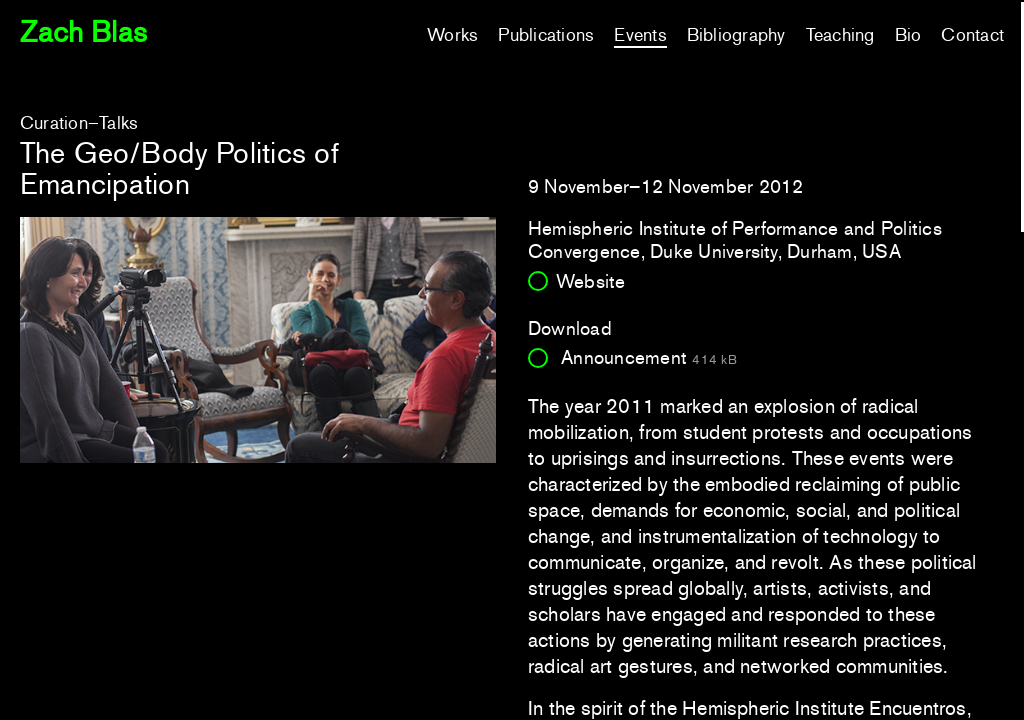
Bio (908, 35)
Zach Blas (83, 32)
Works (452, 35)
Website (591, 281)
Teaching (840, 35)
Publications (546, 35)
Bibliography (736, 35)
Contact (972, 35)
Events (640, 35)
